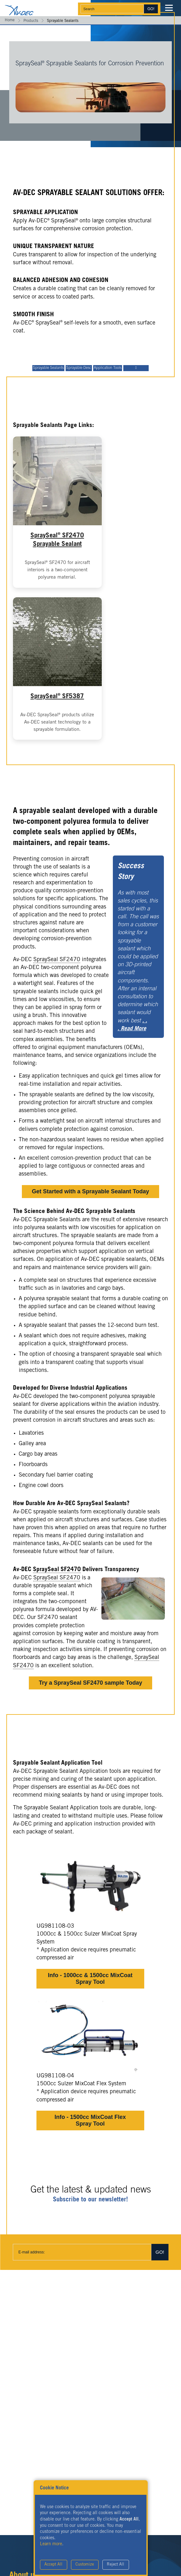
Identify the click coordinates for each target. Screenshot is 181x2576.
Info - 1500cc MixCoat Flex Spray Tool (90, 2120)
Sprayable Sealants (48, 368)
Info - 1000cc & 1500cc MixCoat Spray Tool (90, 1978)
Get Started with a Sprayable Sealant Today (90, 1191)
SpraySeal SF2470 (56, 960)
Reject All (115, 2565)
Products (30, 21)
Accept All (53, 2565)
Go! (150, 9)
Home (10, 20)
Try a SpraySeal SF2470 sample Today (90, 1683)
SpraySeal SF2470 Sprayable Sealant (57, 539)
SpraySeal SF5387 (57, 696)
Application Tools (107, 368)
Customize (84, 2565)
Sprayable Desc (78, 368)
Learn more (51, 2544)
